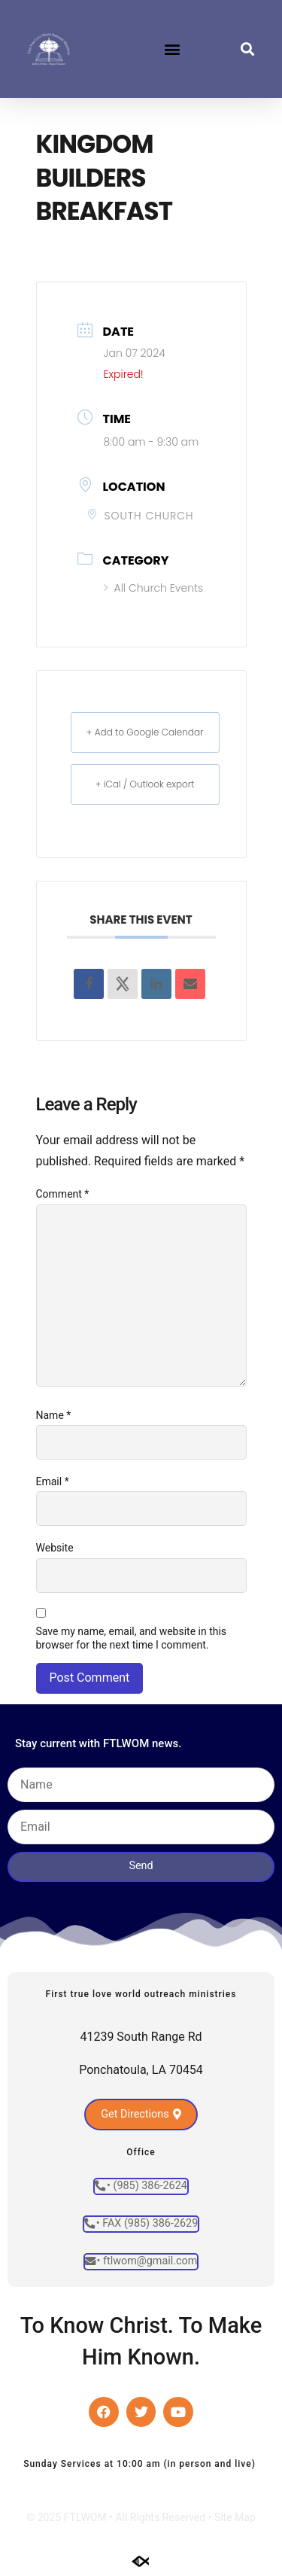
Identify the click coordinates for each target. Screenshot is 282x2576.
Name (53, 1415)
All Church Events (154, 587)
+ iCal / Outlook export (145, 784)
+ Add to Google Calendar (145, 732)
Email (52, 1481)
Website (55, 1548)
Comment (62, 1194)
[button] (171, 49)
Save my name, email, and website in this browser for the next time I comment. (131, 1638)
